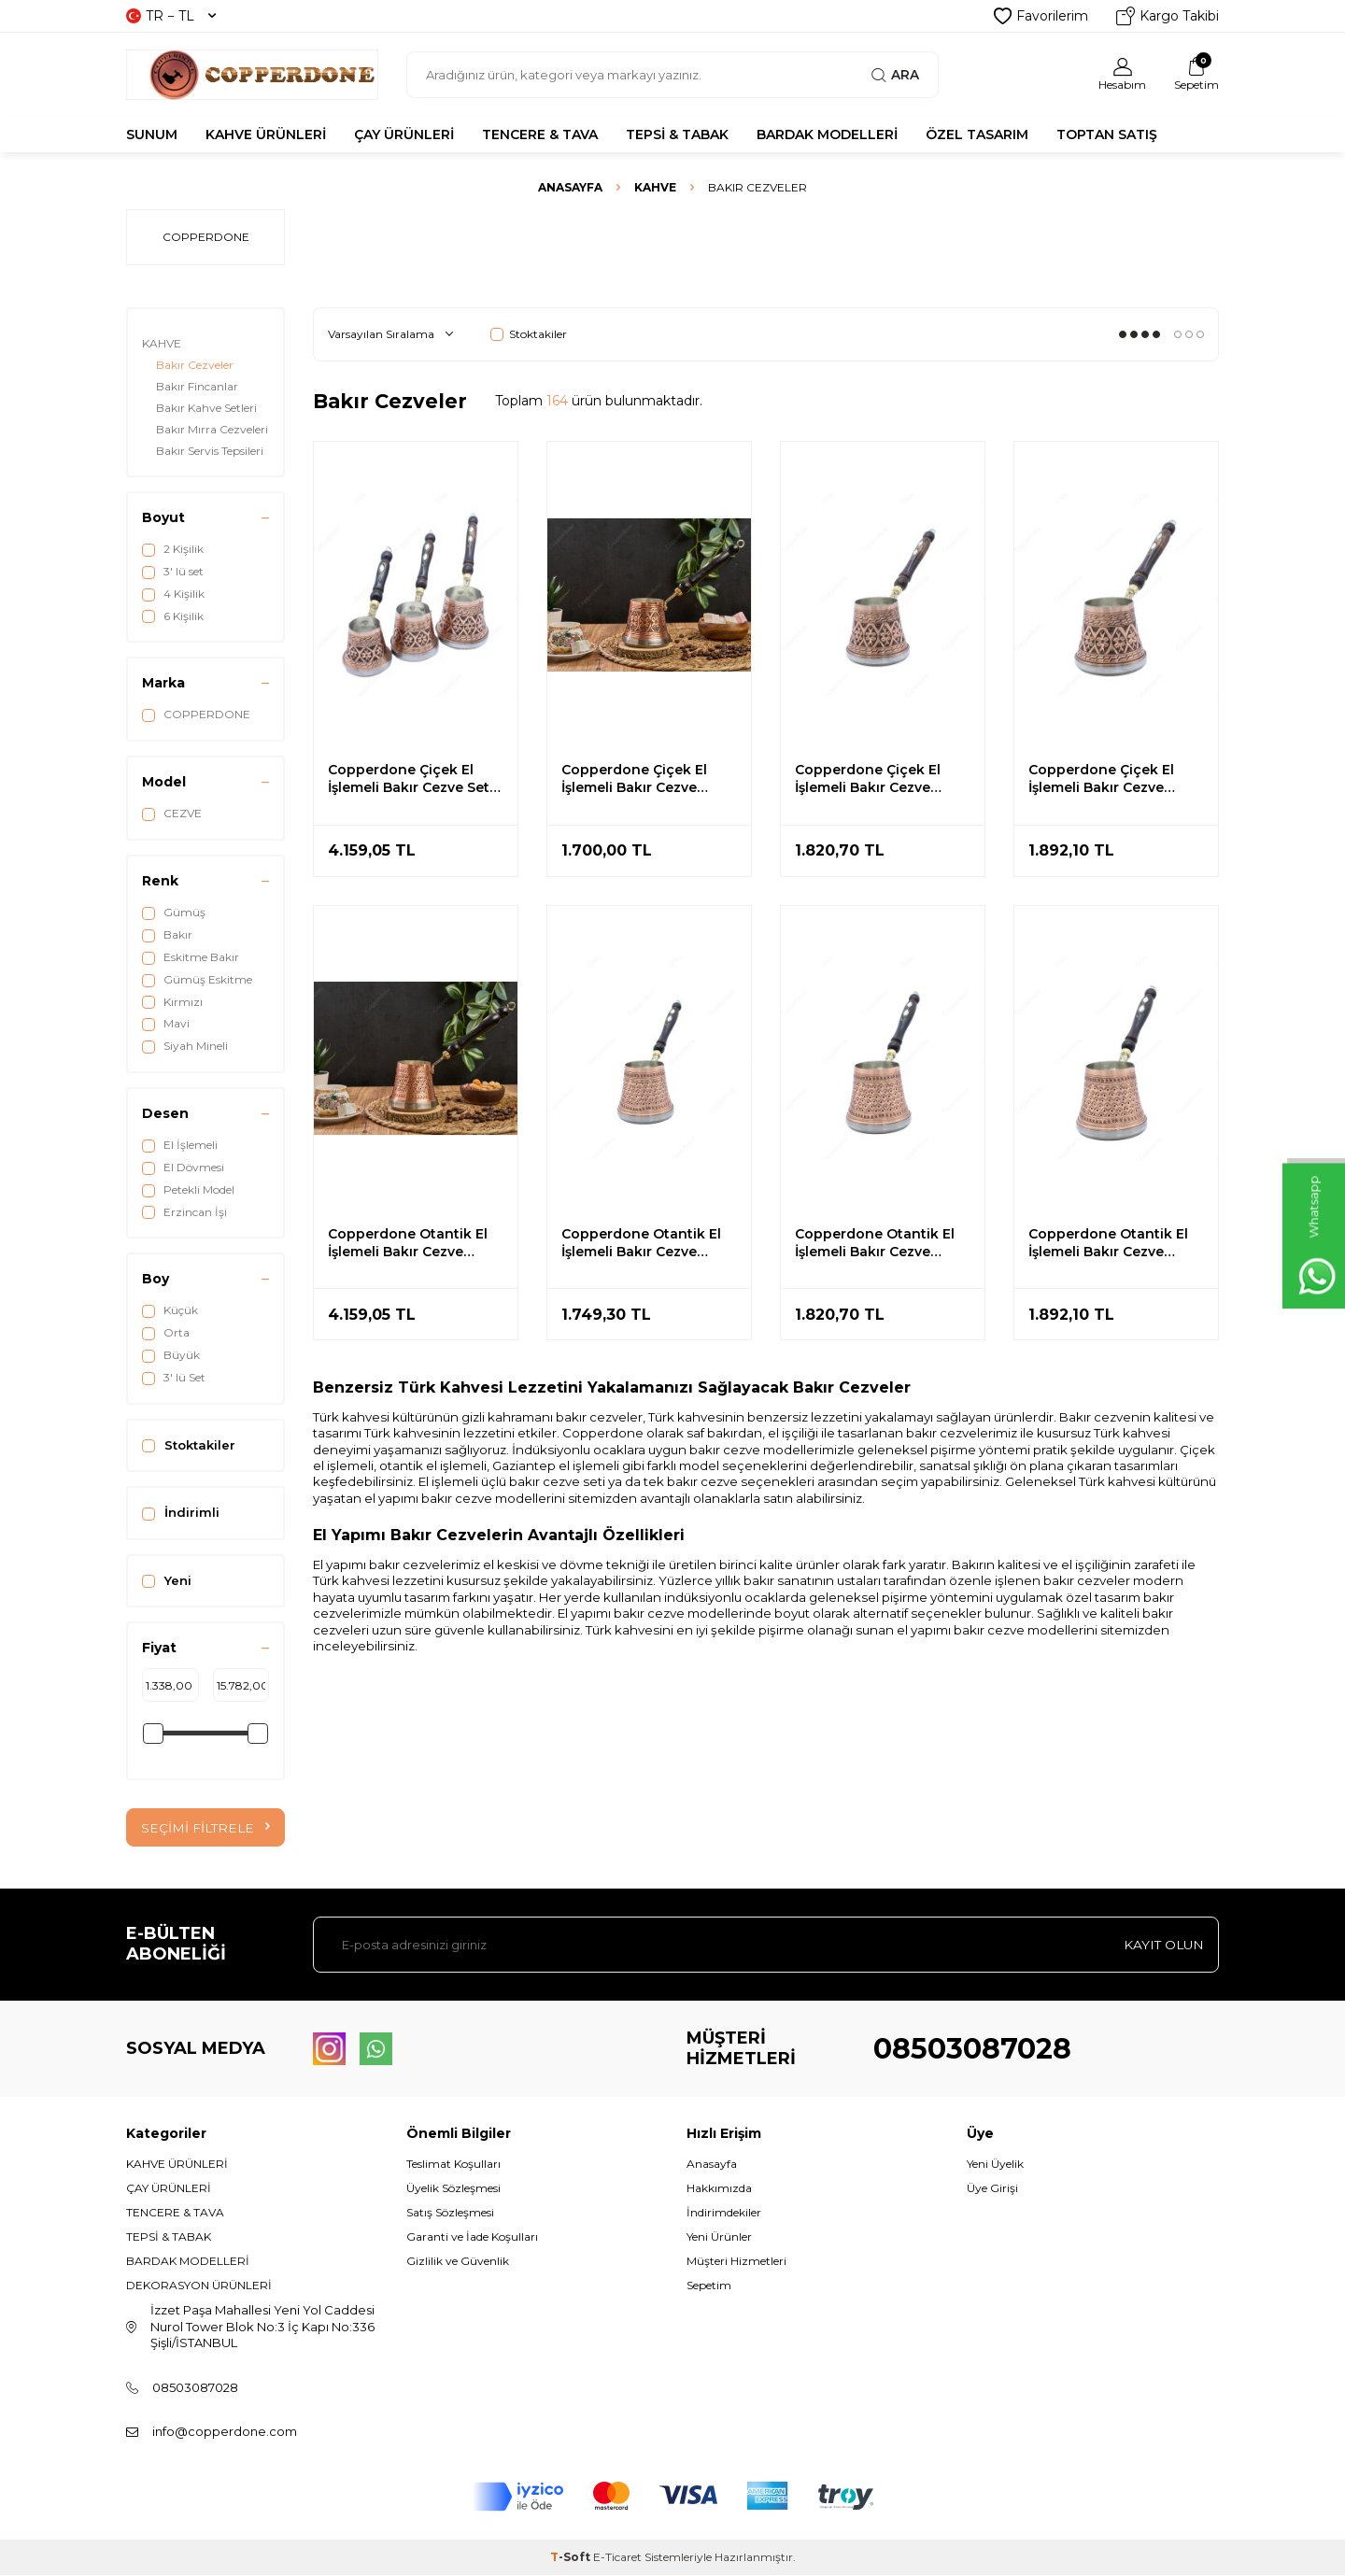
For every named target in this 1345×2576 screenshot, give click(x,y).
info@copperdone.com (224, 2431)
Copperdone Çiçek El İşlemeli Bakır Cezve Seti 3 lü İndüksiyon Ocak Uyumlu (410, 779)
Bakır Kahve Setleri (206, 408)
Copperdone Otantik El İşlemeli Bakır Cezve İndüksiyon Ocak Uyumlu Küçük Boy (647, 1243)
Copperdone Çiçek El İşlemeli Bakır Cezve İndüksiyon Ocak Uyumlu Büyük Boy (1114, 779)
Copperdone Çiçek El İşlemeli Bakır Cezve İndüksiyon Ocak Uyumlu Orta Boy (881, 779)
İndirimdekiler (724, 2213)
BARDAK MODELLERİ (827, 134)
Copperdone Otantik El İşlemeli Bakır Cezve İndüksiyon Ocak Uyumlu (414, 1243)
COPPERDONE (196, 714)
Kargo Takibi (1167, 16)
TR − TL (171, 15)
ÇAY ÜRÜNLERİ (404, 134)
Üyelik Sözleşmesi (453, 2188)
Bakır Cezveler (195, 365)
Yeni (166, 1581)
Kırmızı (172, 1002)
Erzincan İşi (184, 1212)
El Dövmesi (183, 1167)
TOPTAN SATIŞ (1106, 134)
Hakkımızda (719, 2188)
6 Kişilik (173, 616)
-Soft (571, 2558)
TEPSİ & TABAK (677, 134)
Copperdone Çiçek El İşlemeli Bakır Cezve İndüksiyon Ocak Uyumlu (647, 779)
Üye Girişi (992, 2188)
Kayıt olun (1162, 1944)
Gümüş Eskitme (197, 979)
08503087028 (972, 2048)
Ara (895, 74)
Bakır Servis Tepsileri (209, 451)
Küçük (170, 1310)
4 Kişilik (173, 594)
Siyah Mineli (185, 1046)
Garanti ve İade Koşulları (472, 2237)
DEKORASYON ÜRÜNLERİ (199, 2286)
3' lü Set (173, 1377)
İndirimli (180, 1513)
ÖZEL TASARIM (977, 134)
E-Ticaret (617, 2558)
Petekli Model (188, 1189)
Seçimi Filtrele (205, 1827)
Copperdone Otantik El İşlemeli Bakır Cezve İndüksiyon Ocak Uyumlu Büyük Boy (1114, 1243)
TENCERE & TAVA (540, 134)
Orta (166, 1332)
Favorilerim (1041, 16)
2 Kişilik (173, 549)
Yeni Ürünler (719, 2237)
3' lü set (173, 571)
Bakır (167, 934)
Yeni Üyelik (995, 2164)
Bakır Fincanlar (197, 386)
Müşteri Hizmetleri (736, 2262)
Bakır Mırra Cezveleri (212, 429)
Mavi (166, 1023)
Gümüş (173, 912)
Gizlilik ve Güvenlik (457, 2262)
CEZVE (172, 813)
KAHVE (655, 187)
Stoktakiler (188, 1445)
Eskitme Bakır (190, 957)
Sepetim (709, 2286)
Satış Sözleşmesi (450, 2213)
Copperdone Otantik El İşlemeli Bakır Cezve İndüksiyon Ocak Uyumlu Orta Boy (881, 1243)
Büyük (171, 1355)
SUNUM (151, 134)
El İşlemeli (180, 1145)
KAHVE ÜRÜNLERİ (265, 134)
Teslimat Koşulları (453, 2164)
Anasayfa (570, 187)
